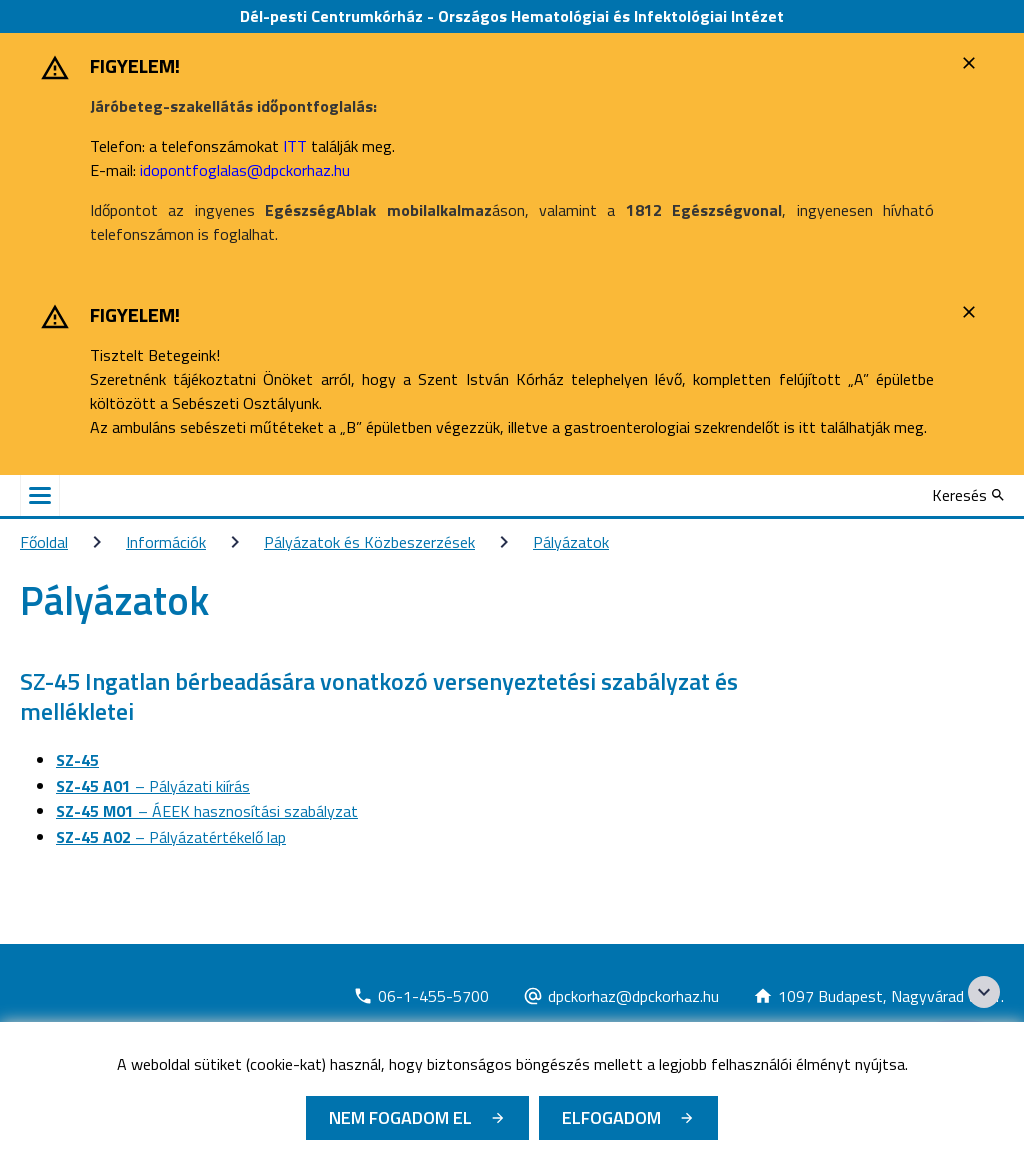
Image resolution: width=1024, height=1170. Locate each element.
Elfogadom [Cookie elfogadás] (611, 1117)
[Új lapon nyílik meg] (421, 996)
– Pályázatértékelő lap (171, 837)
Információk (166, 542)
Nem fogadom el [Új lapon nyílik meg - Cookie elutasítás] (400, 1117)
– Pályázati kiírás (153, 786)
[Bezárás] (971, 63)
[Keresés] (968, 495)
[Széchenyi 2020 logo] (984, 992)
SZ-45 (77, 760)
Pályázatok (571, 542)
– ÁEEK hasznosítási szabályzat (207, 811)
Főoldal (44, 542)
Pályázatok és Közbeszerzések (369, 542)
